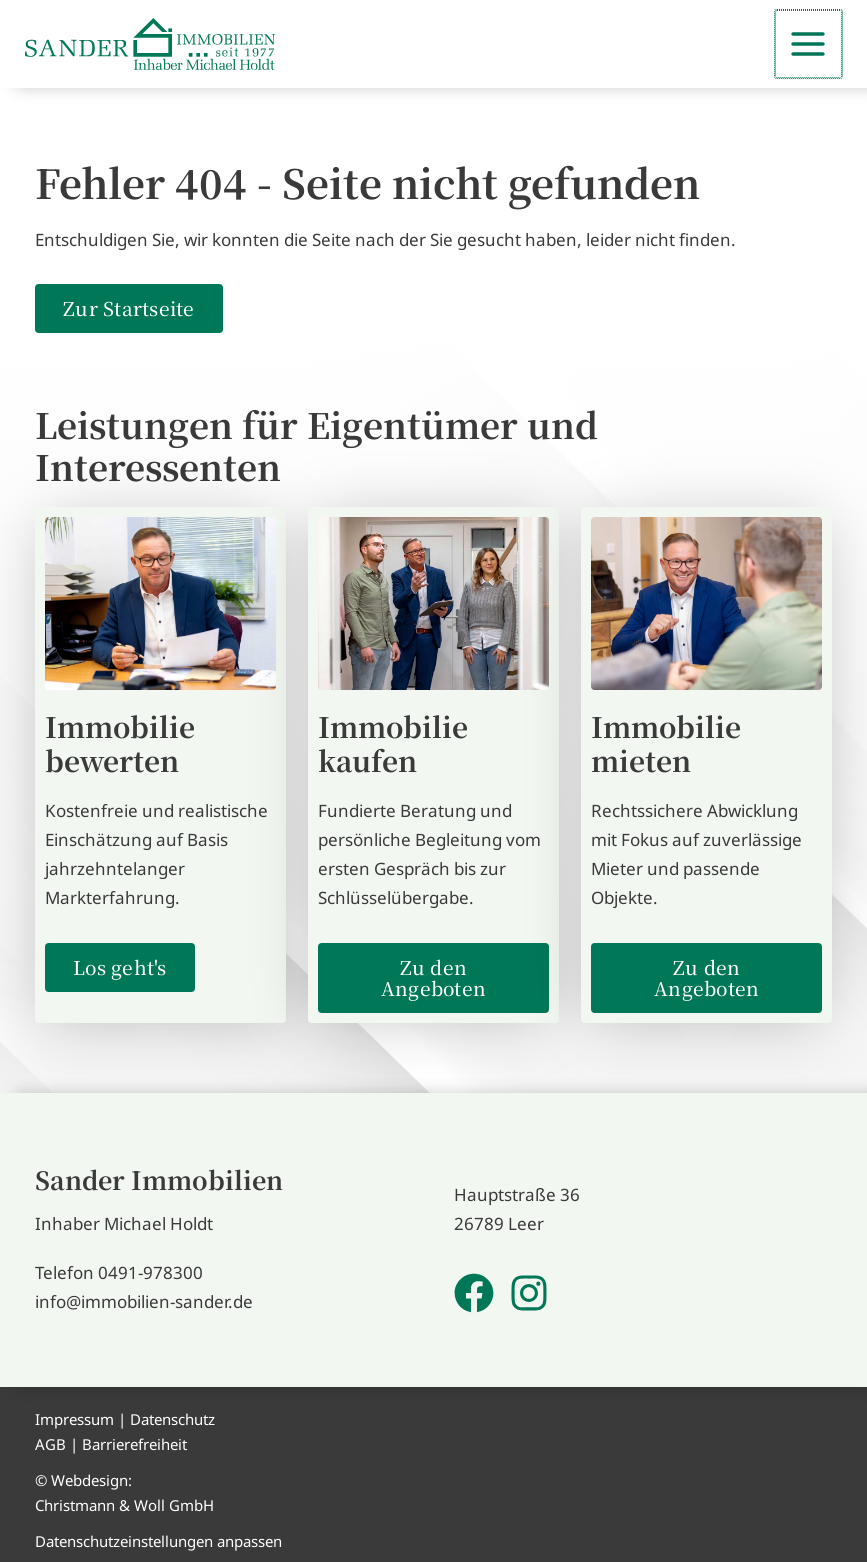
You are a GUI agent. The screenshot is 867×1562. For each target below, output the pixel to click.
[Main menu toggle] (810, 43)
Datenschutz (172, 1417)
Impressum (74, 1417)
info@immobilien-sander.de (144, 1299)
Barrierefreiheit (134, 1442)
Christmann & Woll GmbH (124, 1503)
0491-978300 (150, 1270)
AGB (50, 1442)
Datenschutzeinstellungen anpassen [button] (158, 1539)
